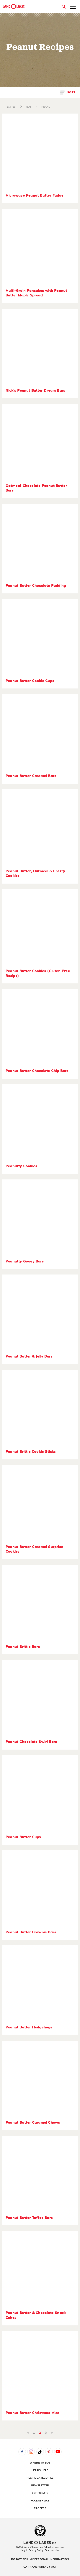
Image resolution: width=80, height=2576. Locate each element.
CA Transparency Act (40, 2567)
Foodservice (39, 2500)
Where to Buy (40, 2463)
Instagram (31, 2451)
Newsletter (40, 2485)
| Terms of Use (51, 2550)
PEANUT (46, 107)
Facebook (22, 2451)
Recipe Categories (40, 2478)
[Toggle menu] (73, 7)
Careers (40, 2508)
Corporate (40, 2493)
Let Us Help (40, 2470)
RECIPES (10, 107)
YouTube (58, 2451)
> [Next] (52, 2432)
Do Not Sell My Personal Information (40, 2559)
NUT (28, 107)
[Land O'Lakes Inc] (40, 2543)
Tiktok (40, 2451)
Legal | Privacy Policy (32, 2550)
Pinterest (49, 2451)
